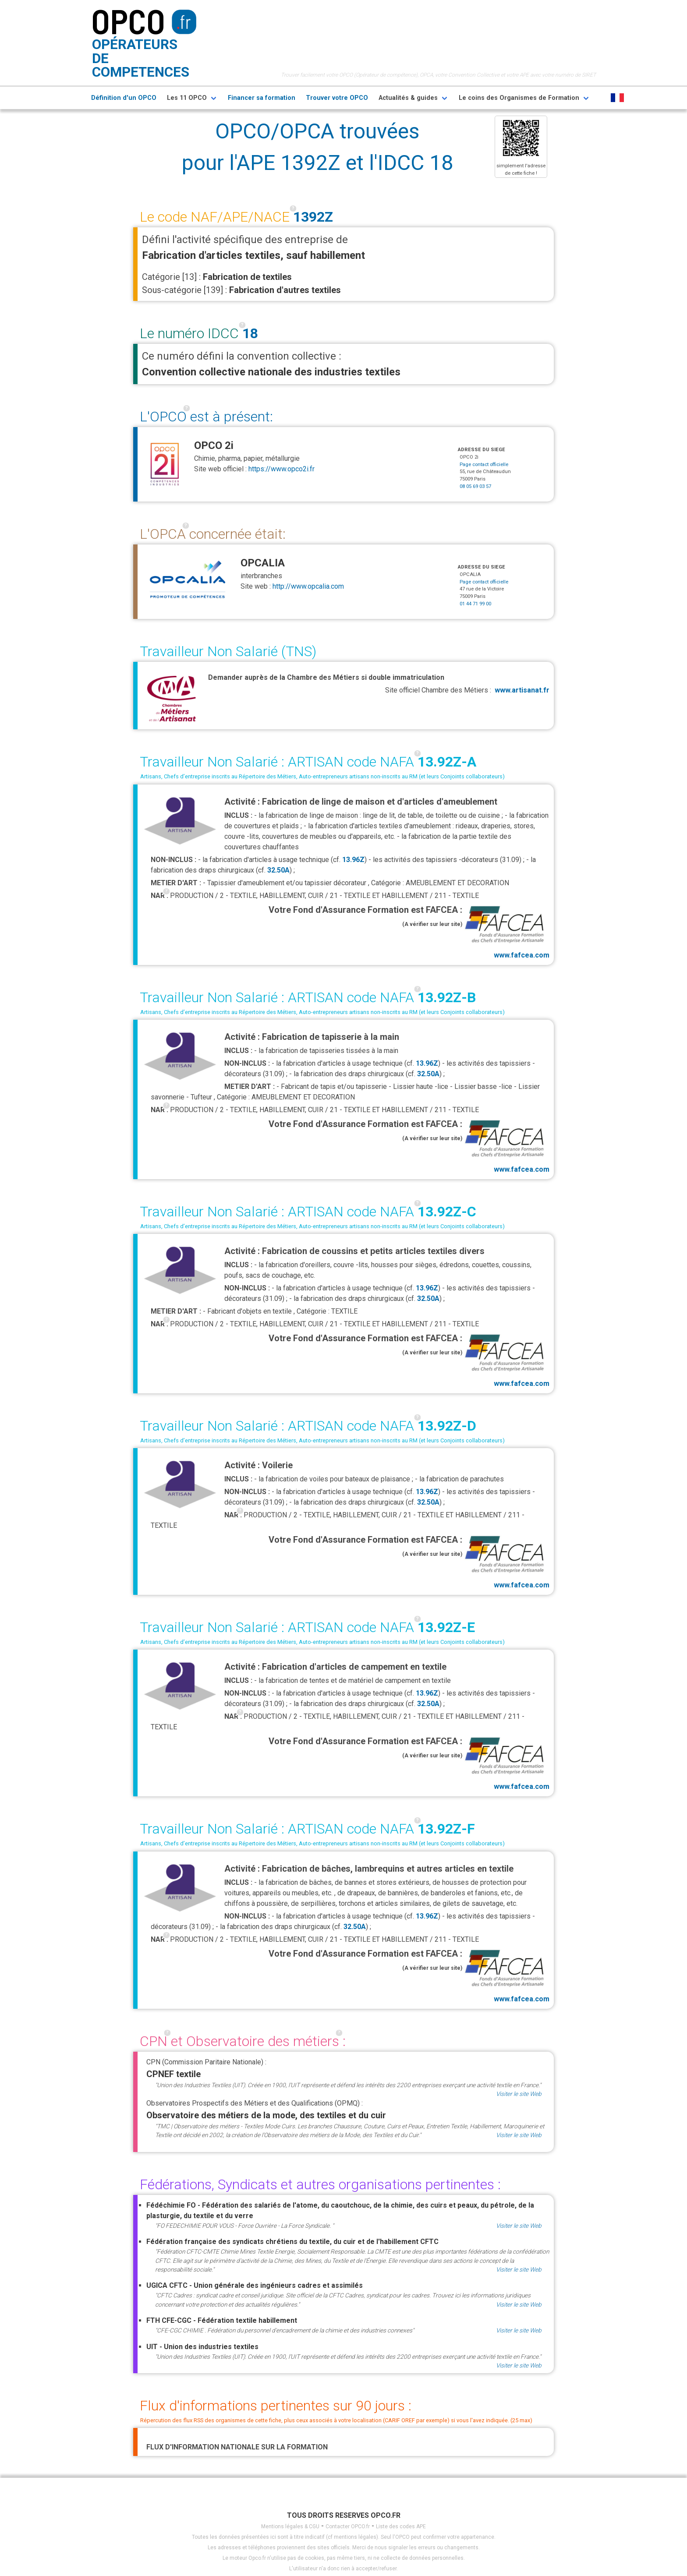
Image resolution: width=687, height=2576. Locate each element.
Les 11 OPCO (187, 98)
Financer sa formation (261, 98)
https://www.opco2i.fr (281, 469)
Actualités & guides (408, 98)
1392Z (313, 216)
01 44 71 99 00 (475, 604)
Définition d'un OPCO (123, 98)
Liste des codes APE (401, 2526)
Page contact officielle (484, 464)
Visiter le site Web (519, 2093)
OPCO (128, 20)
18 (250, 333)
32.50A (278, 870)
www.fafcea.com (505, 931)
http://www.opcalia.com (308, 586)
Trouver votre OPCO (337, 98)
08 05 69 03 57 (475, 486)
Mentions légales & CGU (290, 2526)
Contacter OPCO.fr (348, 2526)
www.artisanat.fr (522, 690)
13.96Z (353, 859)
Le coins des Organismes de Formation (519, 98)
